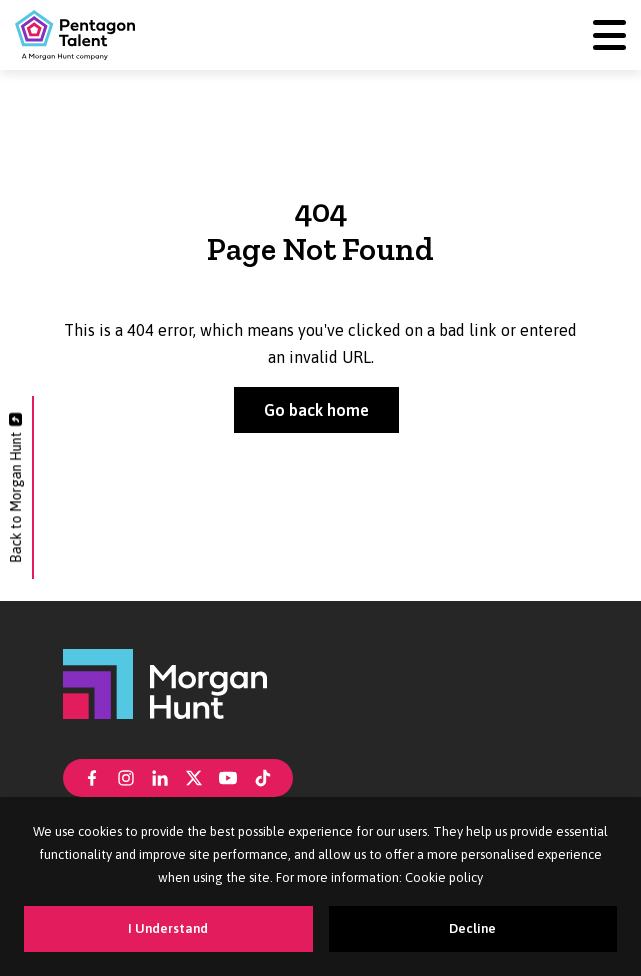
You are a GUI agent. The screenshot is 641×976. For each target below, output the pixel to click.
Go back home (316, 410)
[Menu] (609, 35)
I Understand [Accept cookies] (168, 928)
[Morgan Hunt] (165, 683)
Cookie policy (444, 877)
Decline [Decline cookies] (472, 928)
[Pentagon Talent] (75, 35)
